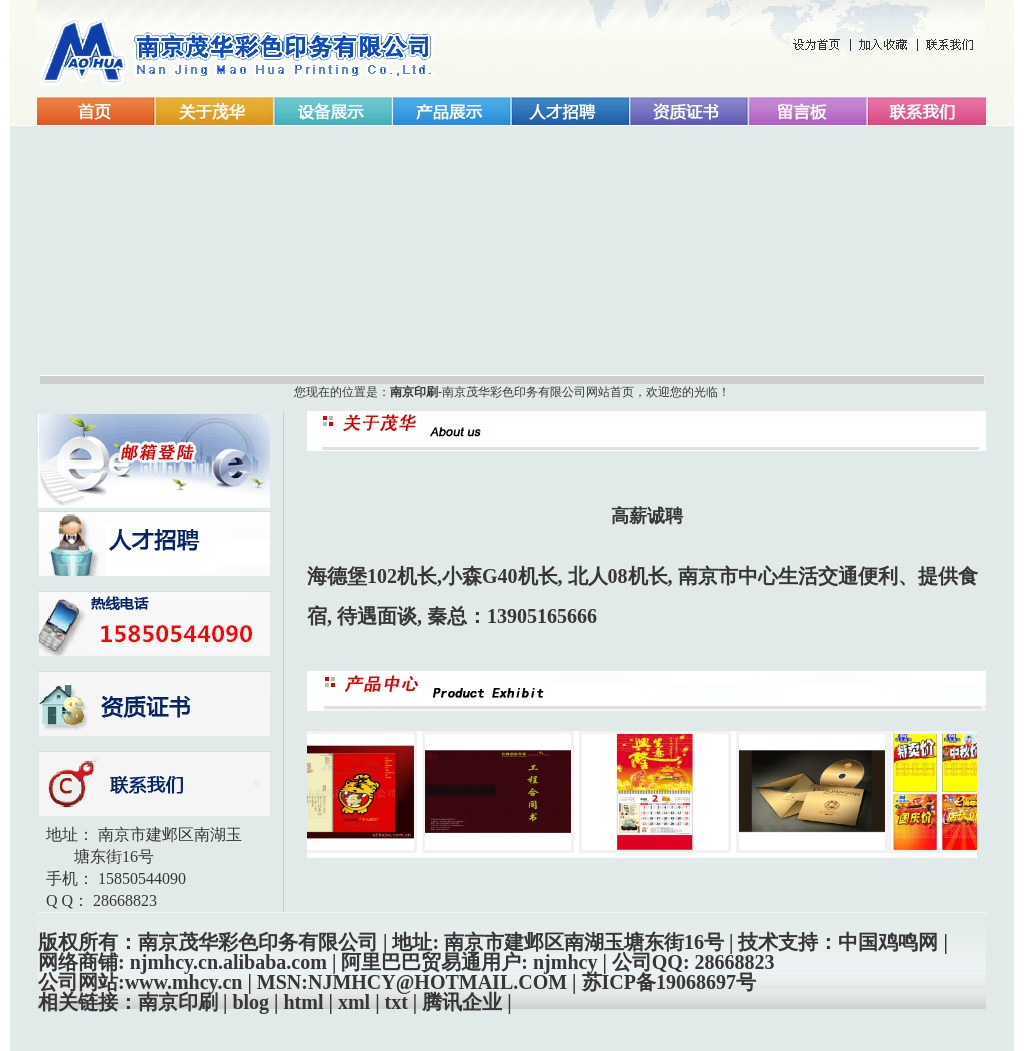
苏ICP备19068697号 (669, 982)
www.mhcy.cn (184, 982)
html (304, 1002)
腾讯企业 (462, 1002)
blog (250, 1002)
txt (396, 1002)
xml (354, 1002)
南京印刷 (414, 392)
